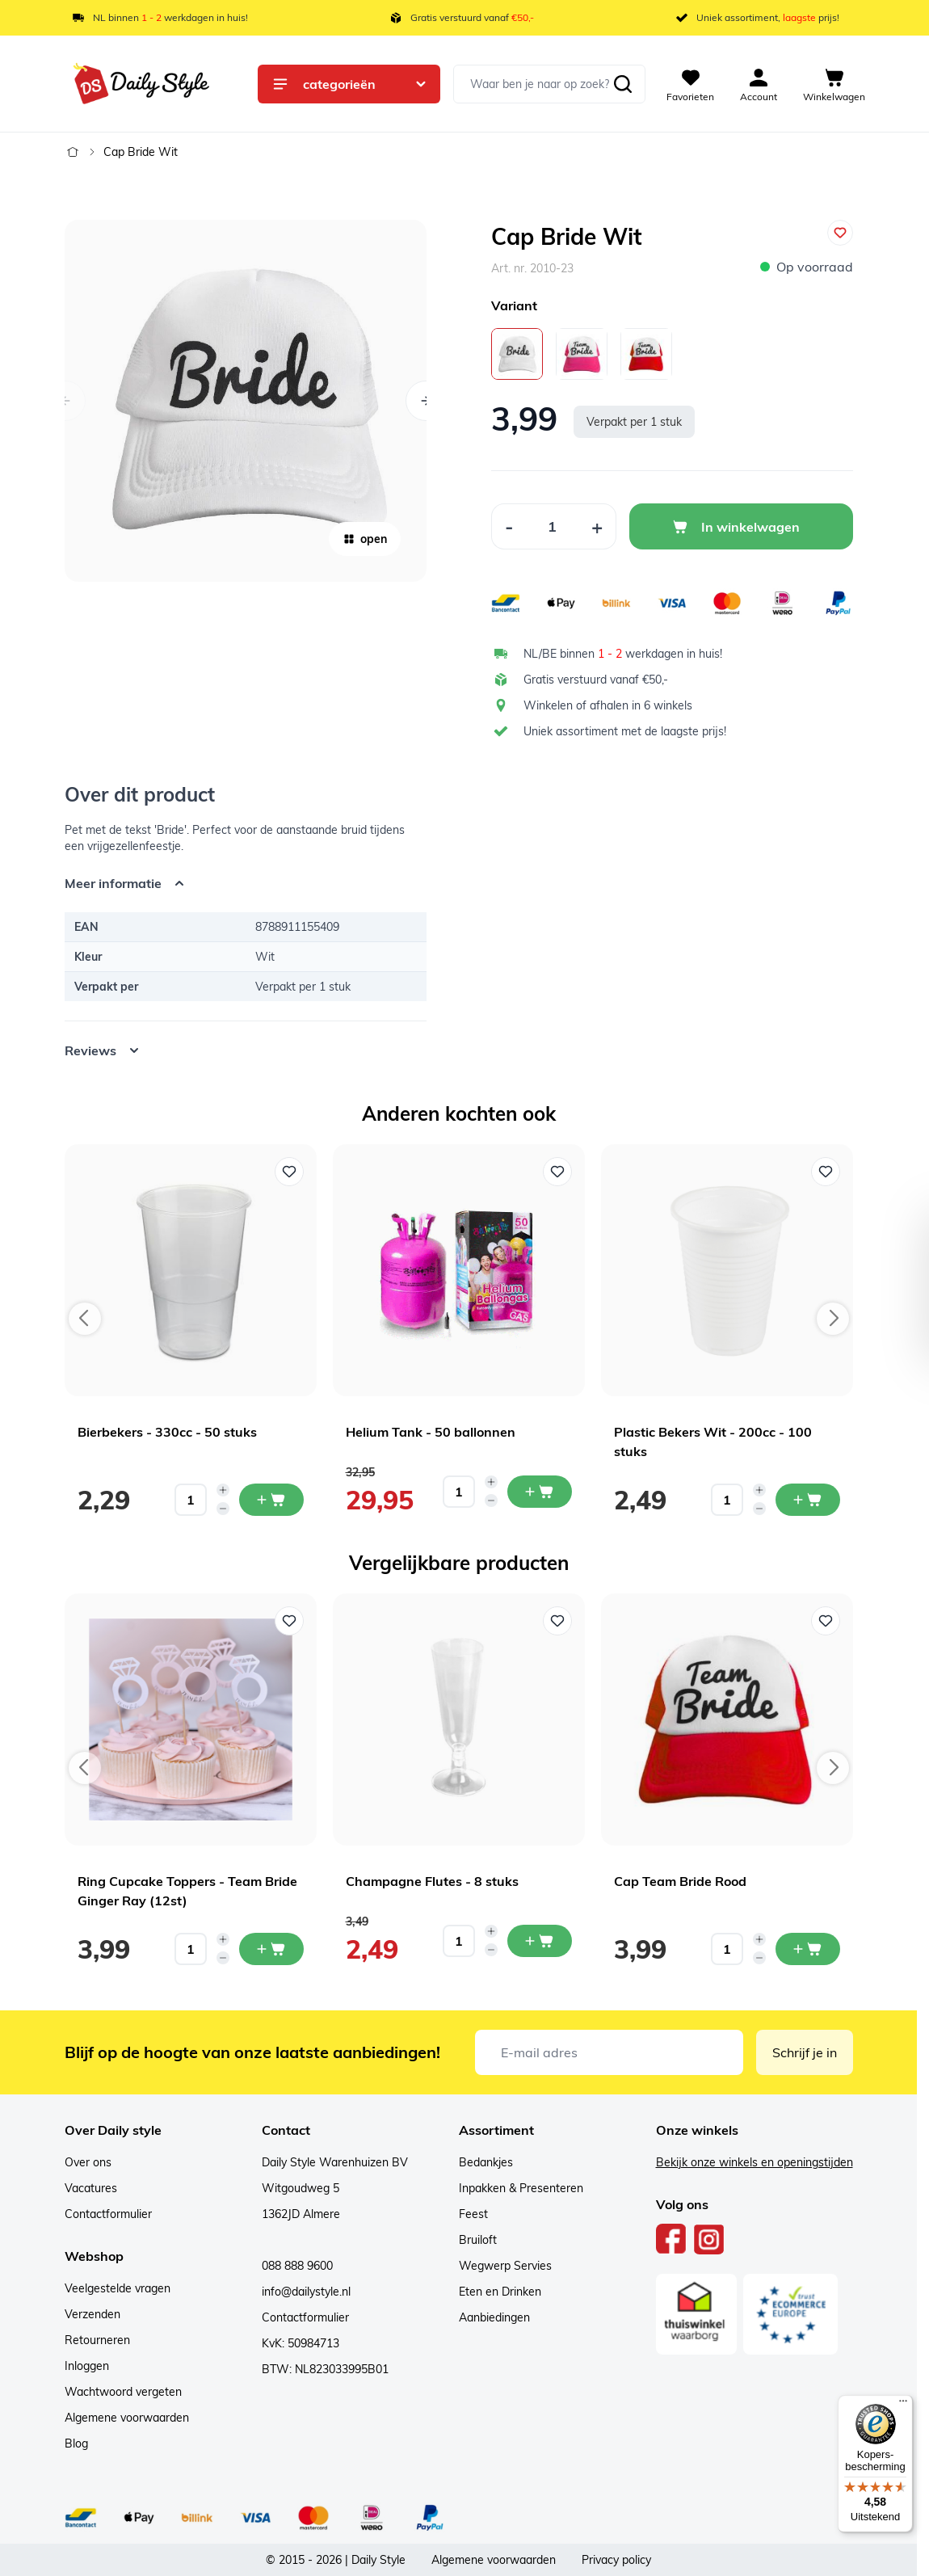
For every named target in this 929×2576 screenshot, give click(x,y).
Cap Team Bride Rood (680, 1881)
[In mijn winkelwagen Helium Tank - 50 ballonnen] (539, 1491)
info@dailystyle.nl (306, 2291)
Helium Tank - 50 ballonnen (430, 1432)
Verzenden (92, 2314)
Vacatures (91, 2188)
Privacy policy (616, 2560)
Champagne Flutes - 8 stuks (432, 1881)
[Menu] (903, 2404)
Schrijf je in (804, 2052)
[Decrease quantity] (222, 1508)
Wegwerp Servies (505, 2265)
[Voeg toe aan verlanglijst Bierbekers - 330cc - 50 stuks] (289, 1171)
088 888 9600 (297, 2265)
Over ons (88, 2162)
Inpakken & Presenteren (521, 2188)
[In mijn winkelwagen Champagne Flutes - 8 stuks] (539, 1941)
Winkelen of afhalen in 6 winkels (607, 705)
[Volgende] (426, 401)
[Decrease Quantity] (509, 526)
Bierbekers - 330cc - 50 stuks (167, 1432)
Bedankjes (486, 2162)
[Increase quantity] (222, 1490)
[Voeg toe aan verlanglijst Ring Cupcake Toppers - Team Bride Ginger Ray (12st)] (289, 1620)
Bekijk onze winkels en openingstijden (754, 2162)
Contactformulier (108, 2214)
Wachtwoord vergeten (123, 2391)
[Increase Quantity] (597, 526)
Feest (473, 2214)
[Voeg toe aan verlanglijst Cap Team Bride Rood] (825, 1620)
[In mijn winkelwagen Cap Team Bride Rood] (808, 1949)
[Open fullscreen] (246, 401)
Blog (76, 2443)
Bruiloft (478, 2240)
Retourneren (97, 2340)
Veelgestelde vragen (117, 2288)
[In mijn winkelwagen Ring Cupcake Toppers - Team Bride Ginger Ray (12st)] (271, 1949)
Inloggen (87, 2366)
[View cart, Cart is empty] (834, 84)
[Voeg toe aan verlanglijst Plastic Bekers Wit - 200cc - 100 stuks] (825, 1171)
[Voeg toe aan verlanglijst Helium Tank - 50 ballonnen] (557, 1171)
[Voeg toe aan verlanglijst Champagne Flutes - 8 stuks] (557, 1620)
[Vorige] (65, 401)
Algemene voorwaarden (127, 2417)
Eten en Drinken (500, 2291)
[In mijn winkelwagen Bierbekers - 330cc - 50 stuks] (271, 1500)
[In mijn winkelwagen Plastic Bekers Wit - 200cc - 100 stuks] (808, 1500)
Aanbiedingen (494, 2317)
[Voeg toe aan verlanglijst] (840, 233)
